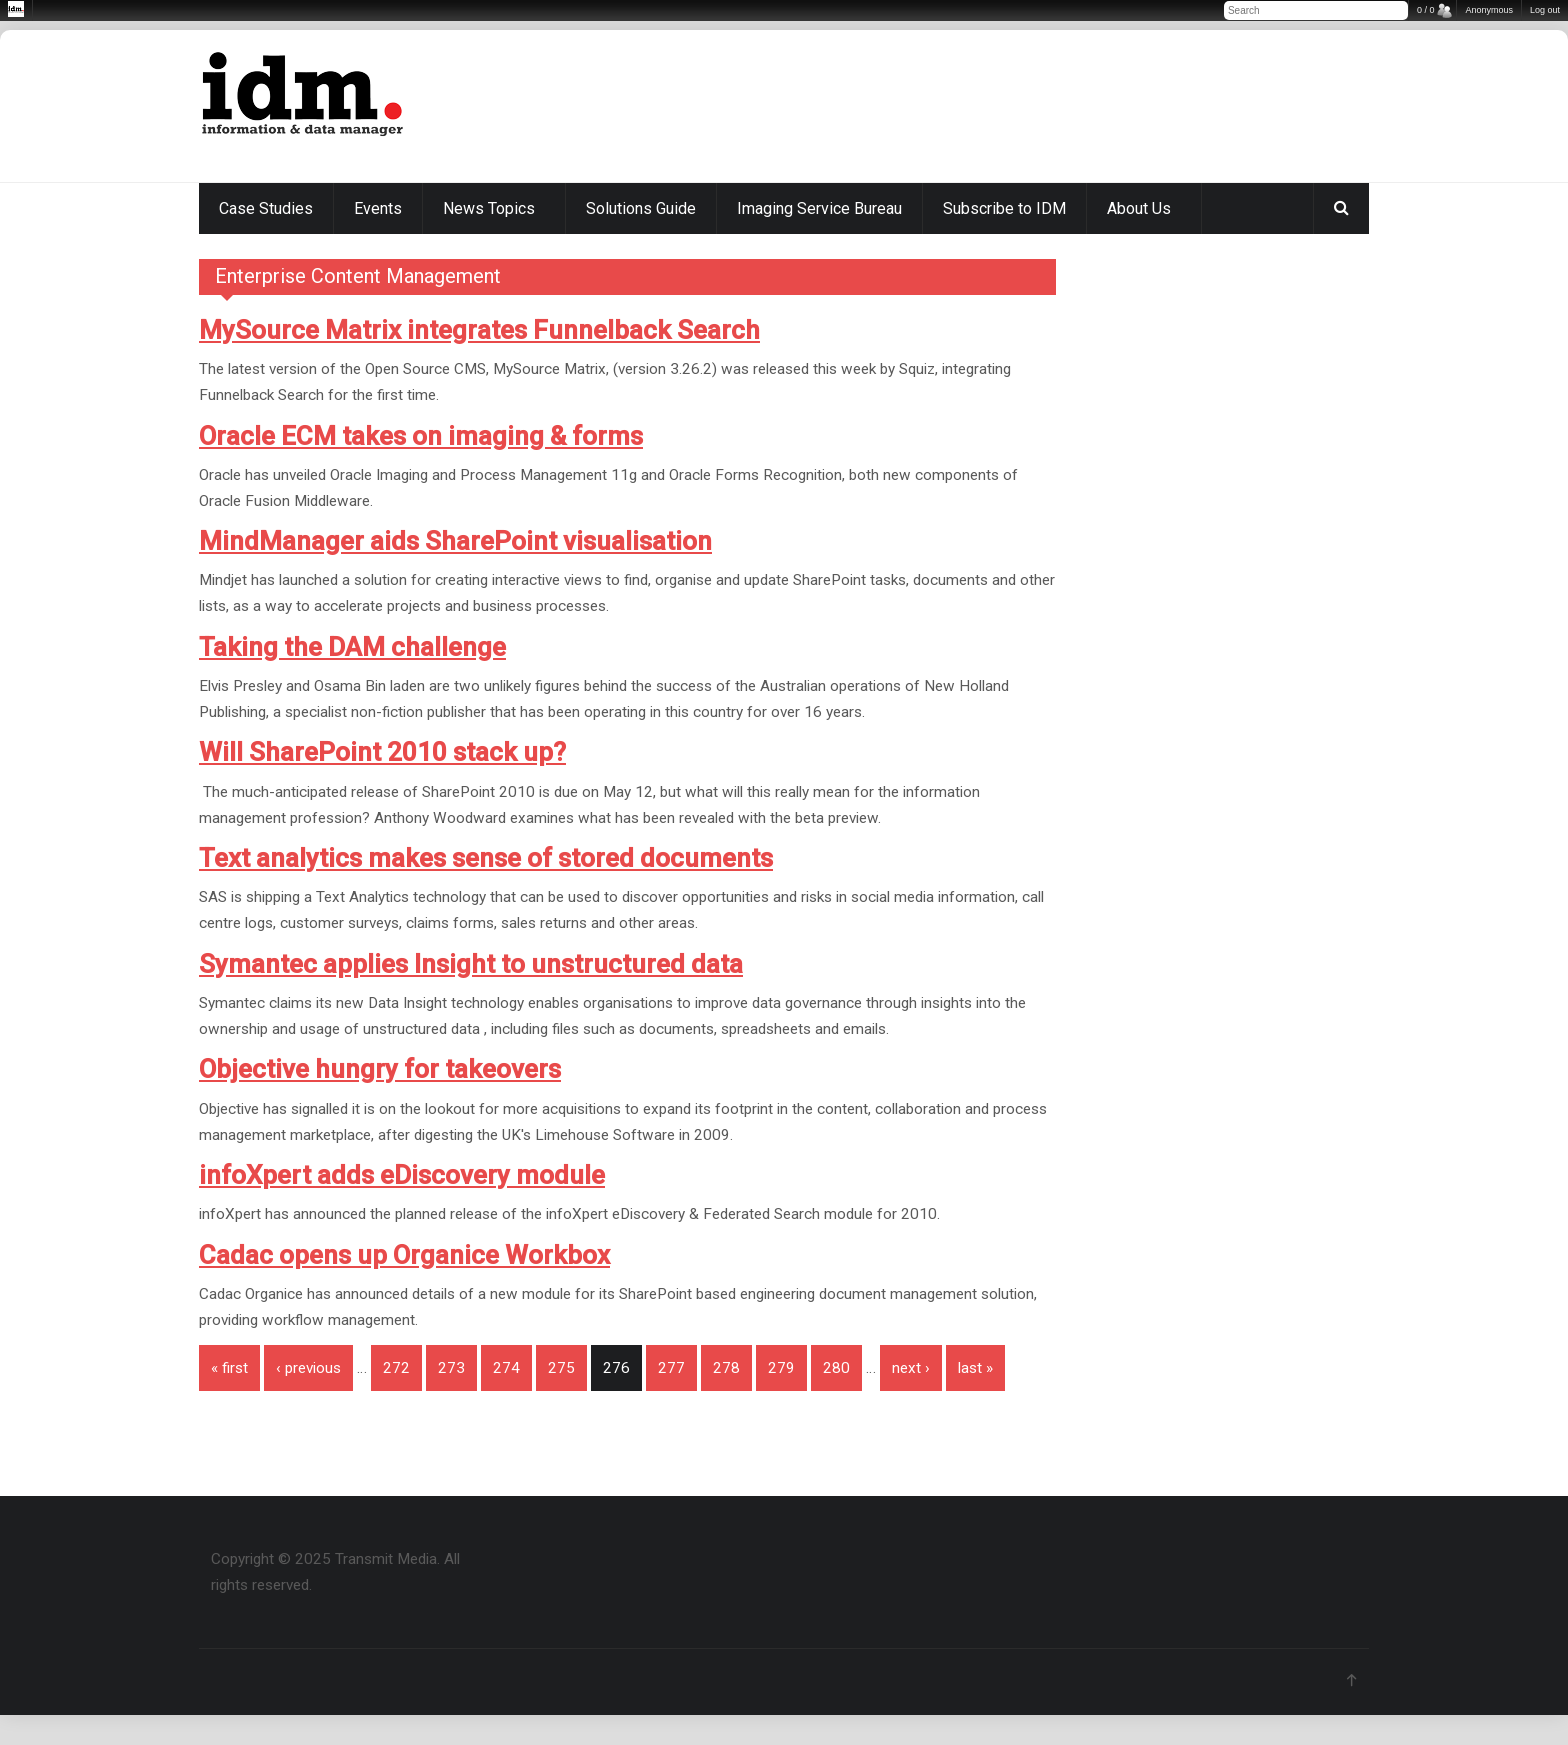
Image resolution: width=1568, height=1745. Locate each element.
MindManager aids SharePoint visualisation (455, 541)
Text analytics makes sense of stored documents (486, 858)
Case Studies (266, 208)
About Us (1139, 208)
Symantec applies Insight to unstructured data (471, 964)
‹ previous (308, 1368)
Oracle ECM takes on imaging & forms (421, 436)
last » (975, 1368)
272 (396, 1368)
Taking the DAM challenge (352, 647)
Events (378, 208)
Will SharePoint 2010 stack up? (382, 752)
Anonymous (1489, 10)
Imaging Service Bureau (819, 208)
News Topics (489, 208)
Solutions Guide (641, 208)
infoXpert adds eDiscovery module (402, 1175)
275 (561, 1368)
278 (726, 1368)
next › (911, 1368)
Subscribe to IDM (1004, 208)
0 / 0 (1426, 10)
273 (451, 1368)
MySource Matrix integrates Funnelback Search (479, 330)
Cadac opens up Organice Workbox (404, 1255)
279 (781, 1368)
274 (506, 1368)
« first (229, 1368)
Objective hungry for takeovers (380, 1069)
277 (671, 1368)
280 (836, 1368)
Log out (1545, 10)
